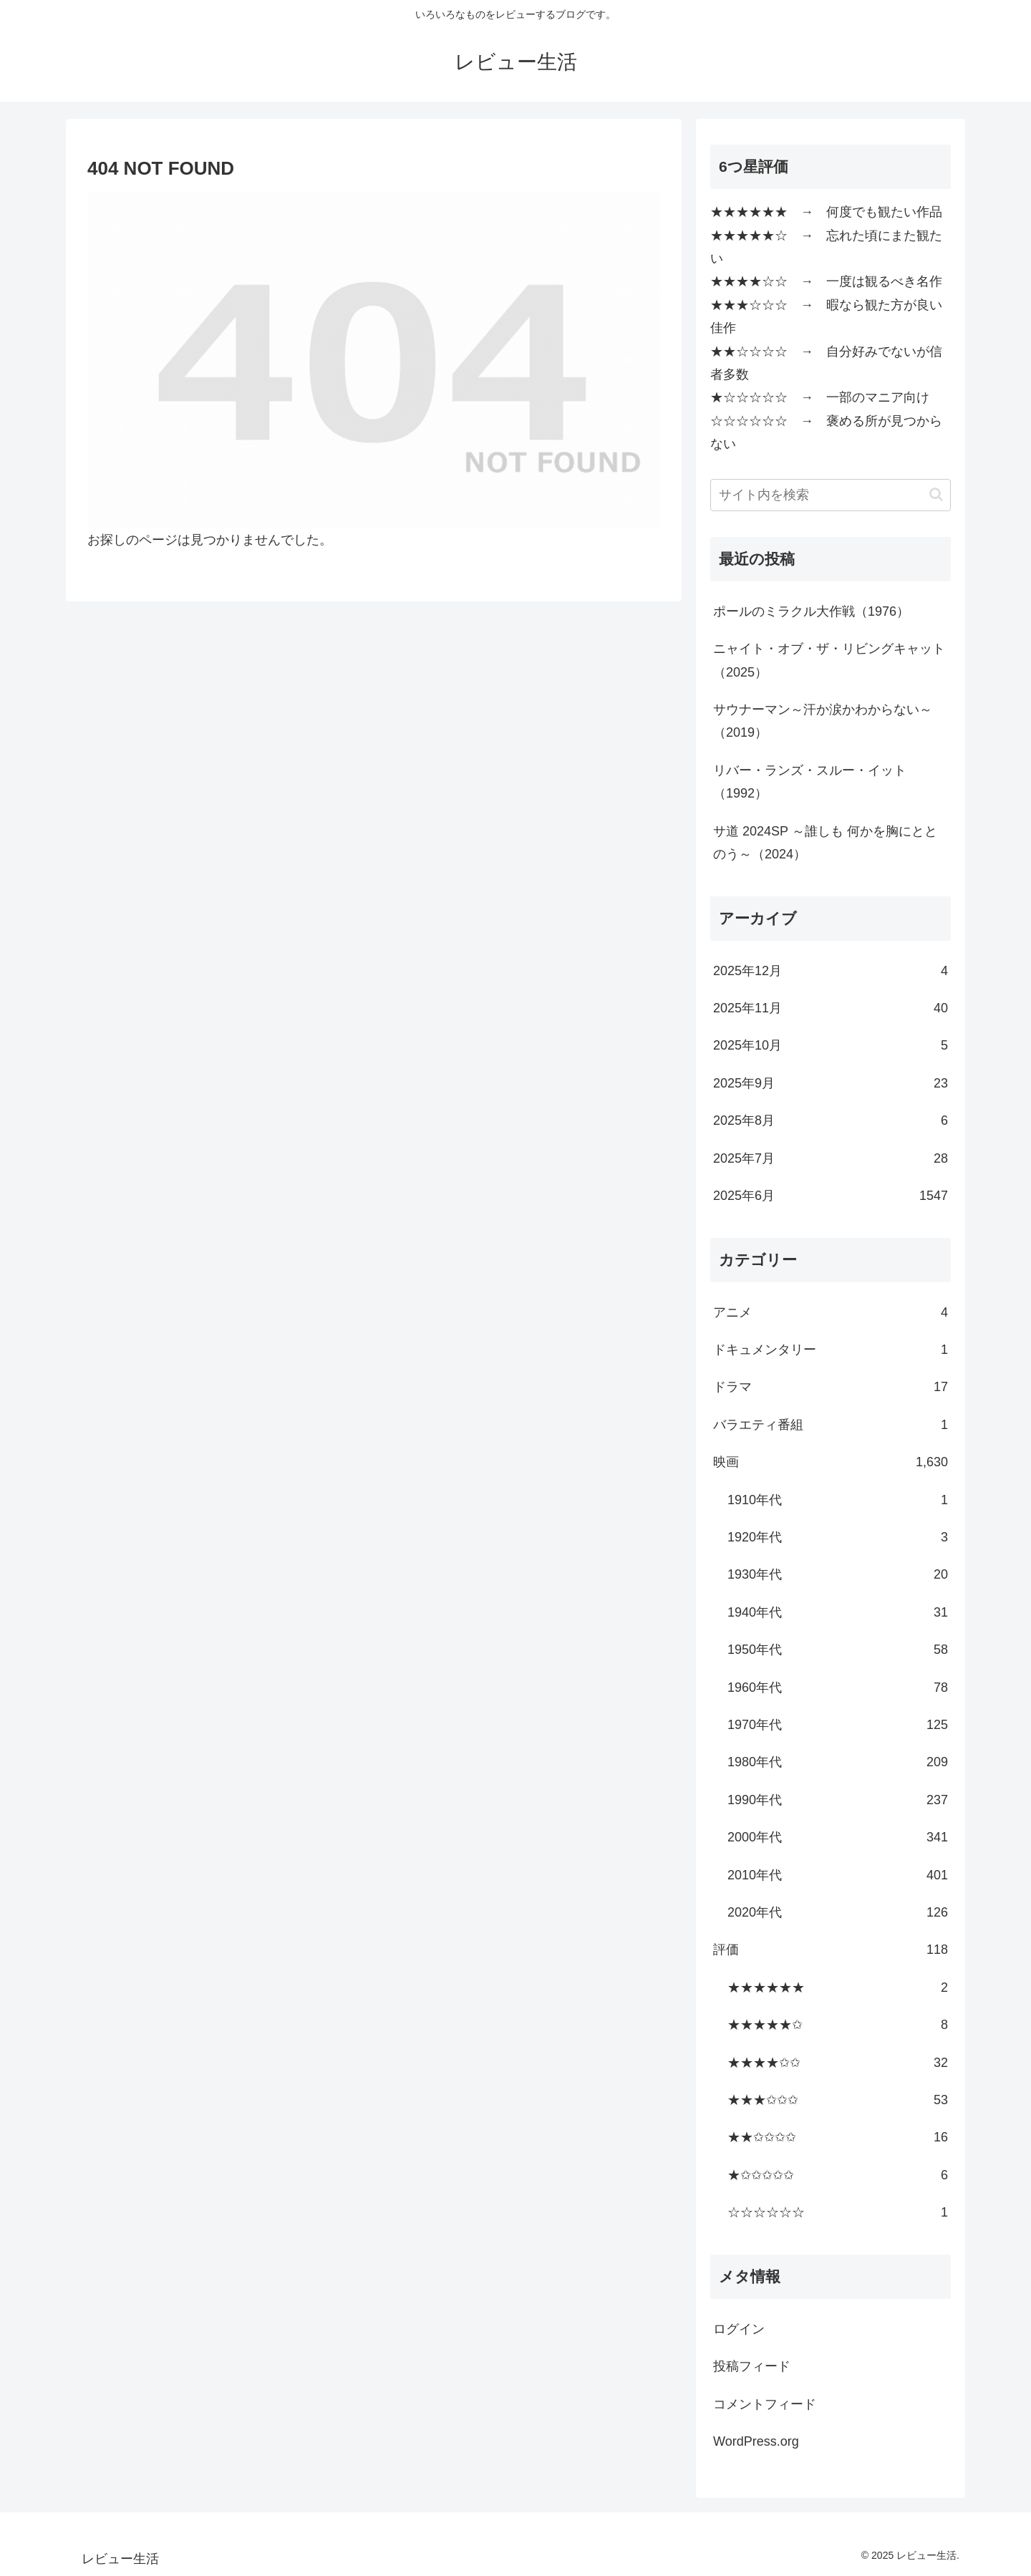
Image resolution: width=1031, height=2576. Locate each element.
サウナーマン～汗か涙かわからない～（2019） (822, 721)
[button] (936, 494)
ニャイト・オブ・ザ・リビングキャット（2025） (829, 660)
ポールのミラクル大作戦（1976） (811, 611)
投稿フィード (751, 2366)
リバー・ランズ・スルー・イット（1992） (809, 781)
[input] (830, 495)
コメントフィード (764, 2404)
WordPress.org (756, 2441)
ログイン (739, 2329)
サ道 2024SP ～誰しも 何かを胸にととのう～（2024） (825, 842)
